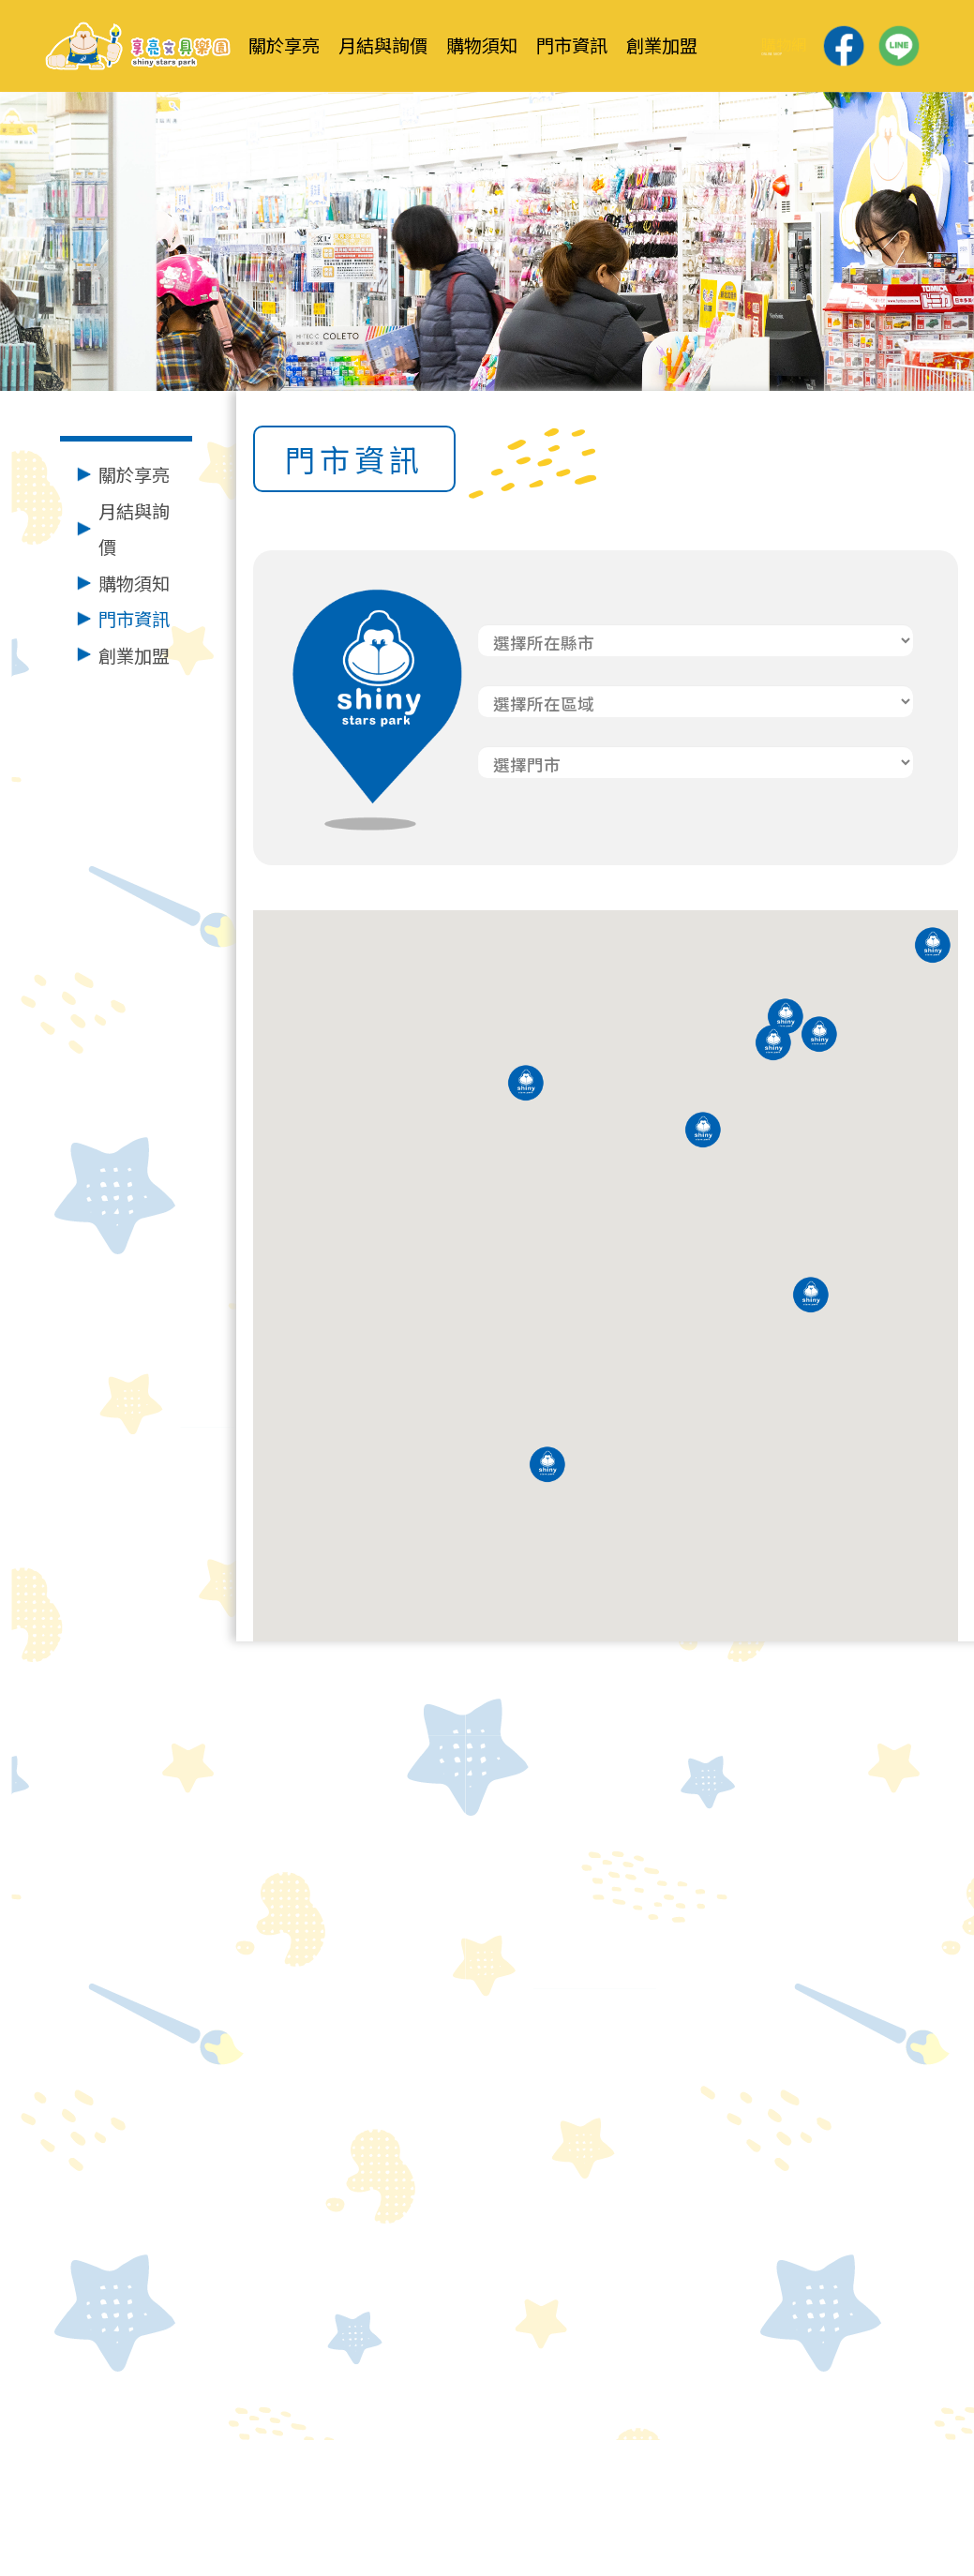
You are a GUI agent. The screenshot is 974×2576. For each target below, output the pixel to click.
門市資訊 (134, 619)
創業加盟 (134, 655)
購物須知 (134, 583)
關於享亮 (134, 474)
